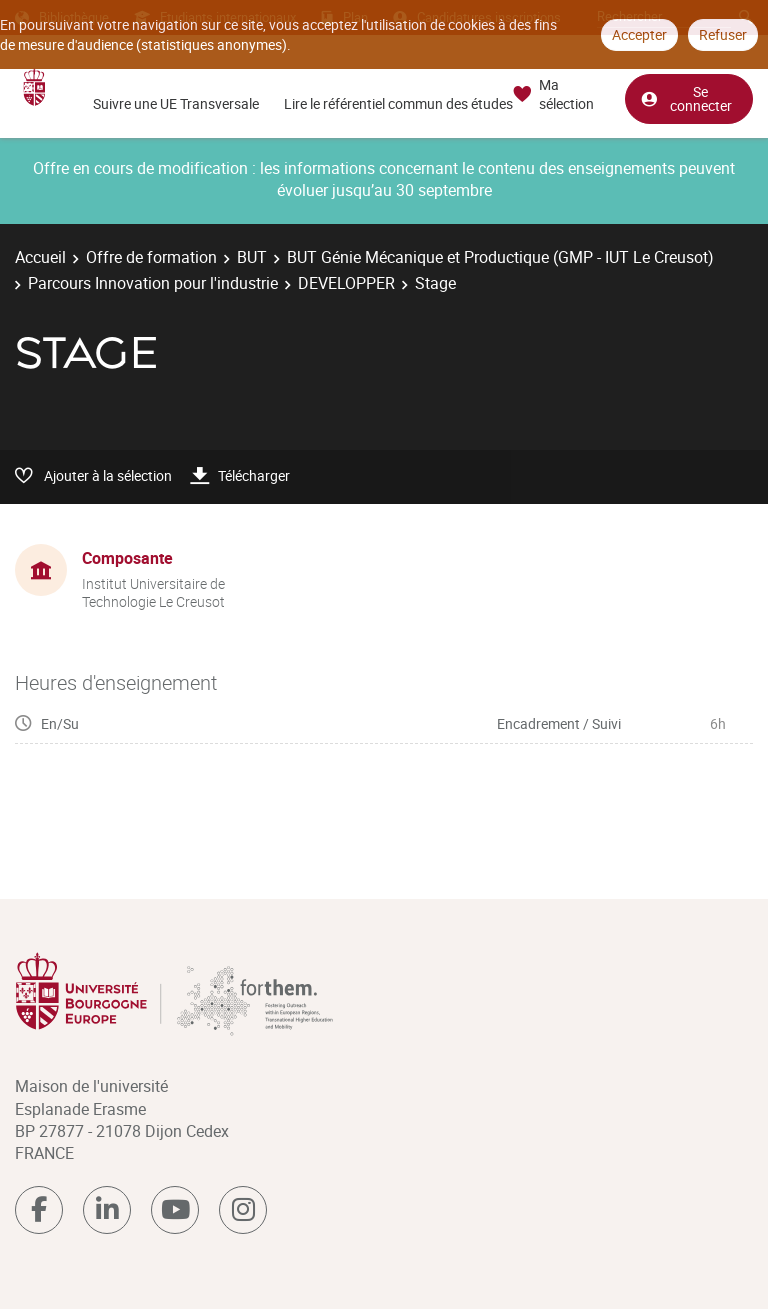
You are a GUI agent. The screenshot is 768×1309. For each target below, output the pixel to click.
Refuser (723, 34)
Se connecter (686, 98)
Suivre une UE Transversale (176, 103)
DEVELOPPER (346, 283)
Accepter (639, 34)
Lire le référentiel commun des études (398, 103)
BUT (252, 257)
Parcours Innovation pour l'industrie (153, 283)
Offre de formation (151, 257)
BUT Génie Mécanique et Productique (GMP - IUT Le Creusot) (500, 257)
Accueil (40, 257)
